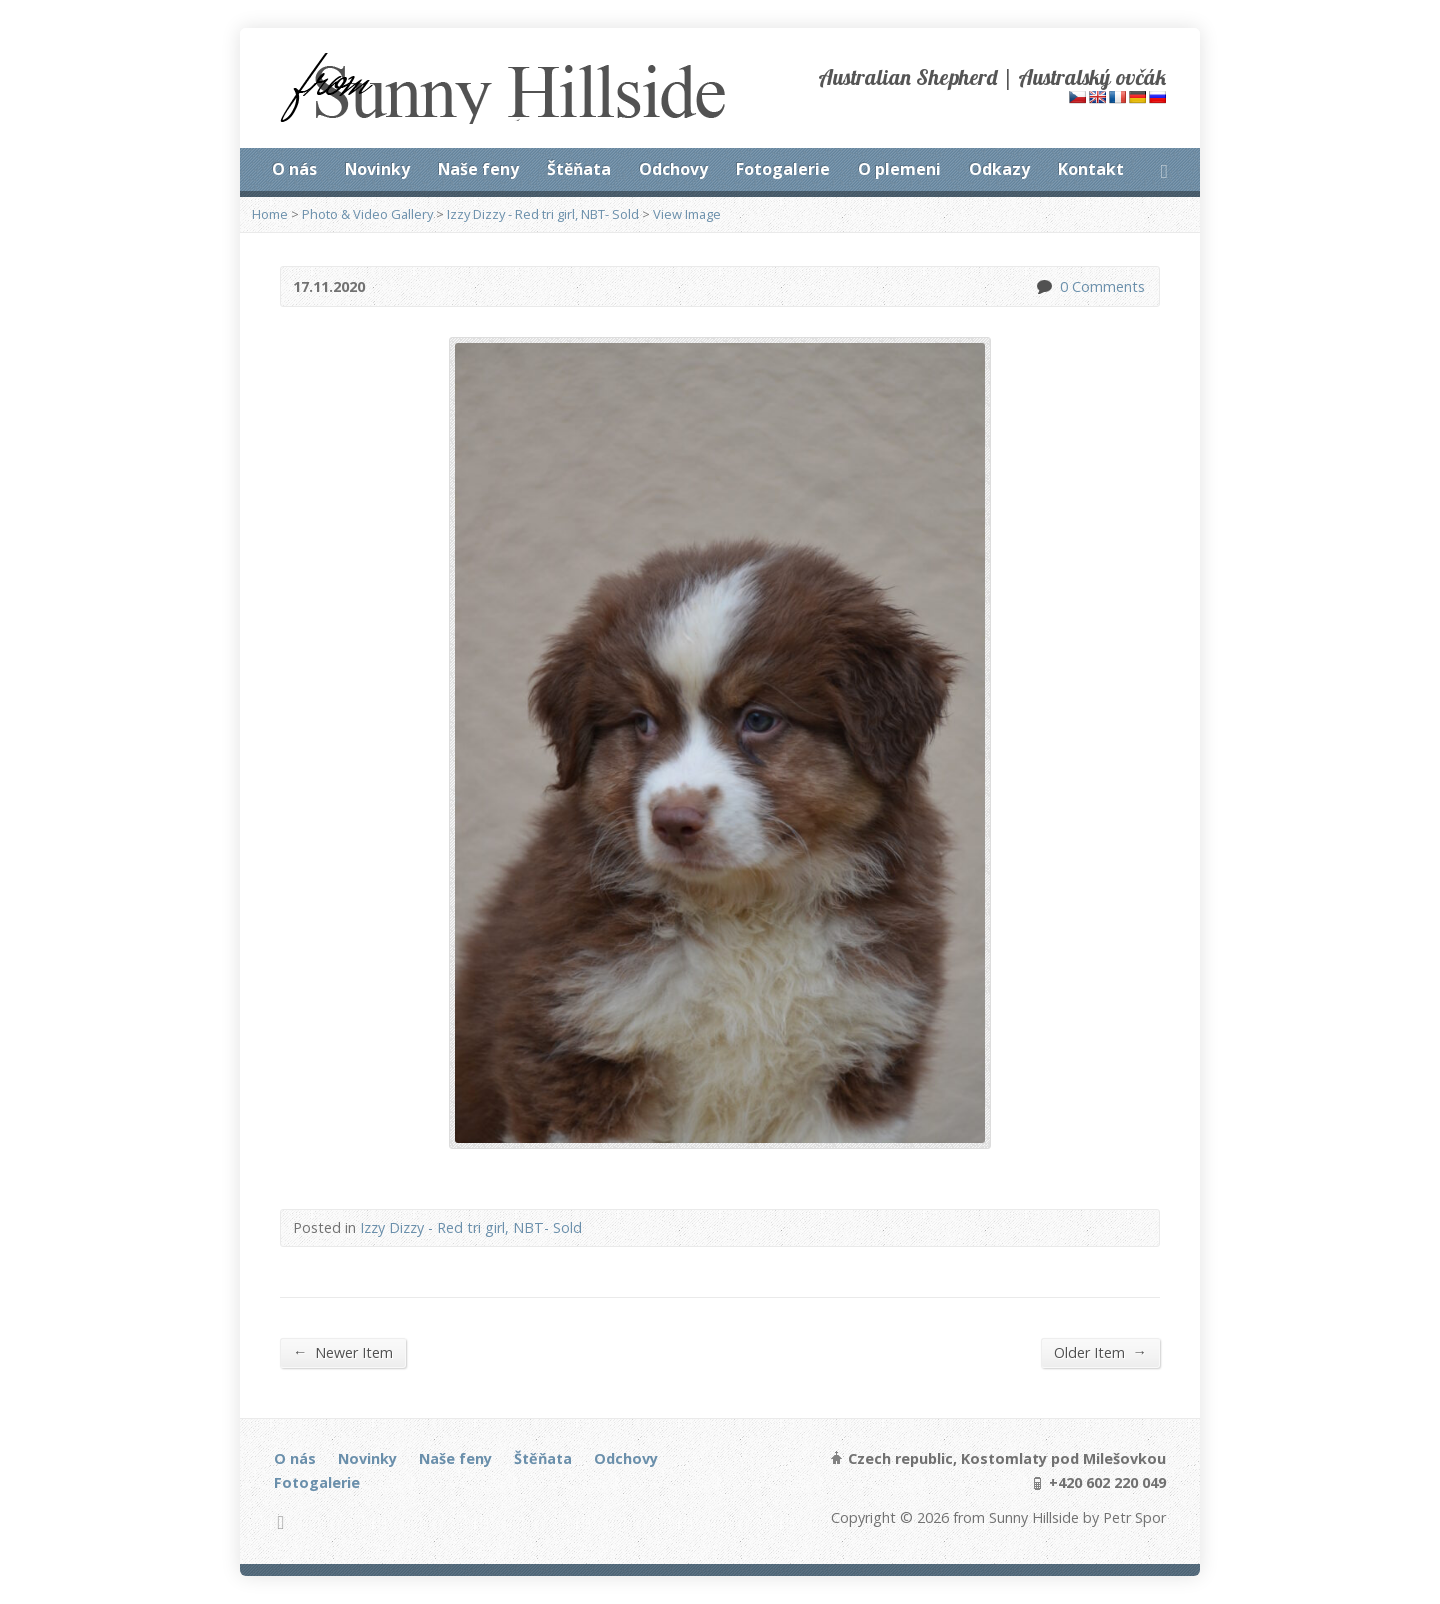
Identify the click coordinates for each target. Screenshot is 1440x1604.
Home (270, 214)
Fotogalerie (783, 169)
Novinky (377, 169)
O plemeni (899, 169)
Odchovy (673, 169)
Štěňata (579, 169)
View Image (687, 214)
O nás (294, 169)
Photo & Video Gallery (367, 214)
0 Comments (1043, 286)
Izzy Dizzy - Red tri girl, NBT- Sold (543, 214)
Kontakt (1091, 169)
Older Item (1100, 1352)
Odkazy (999, 169)
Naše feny (478, 169)
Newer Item (343, 1352)
